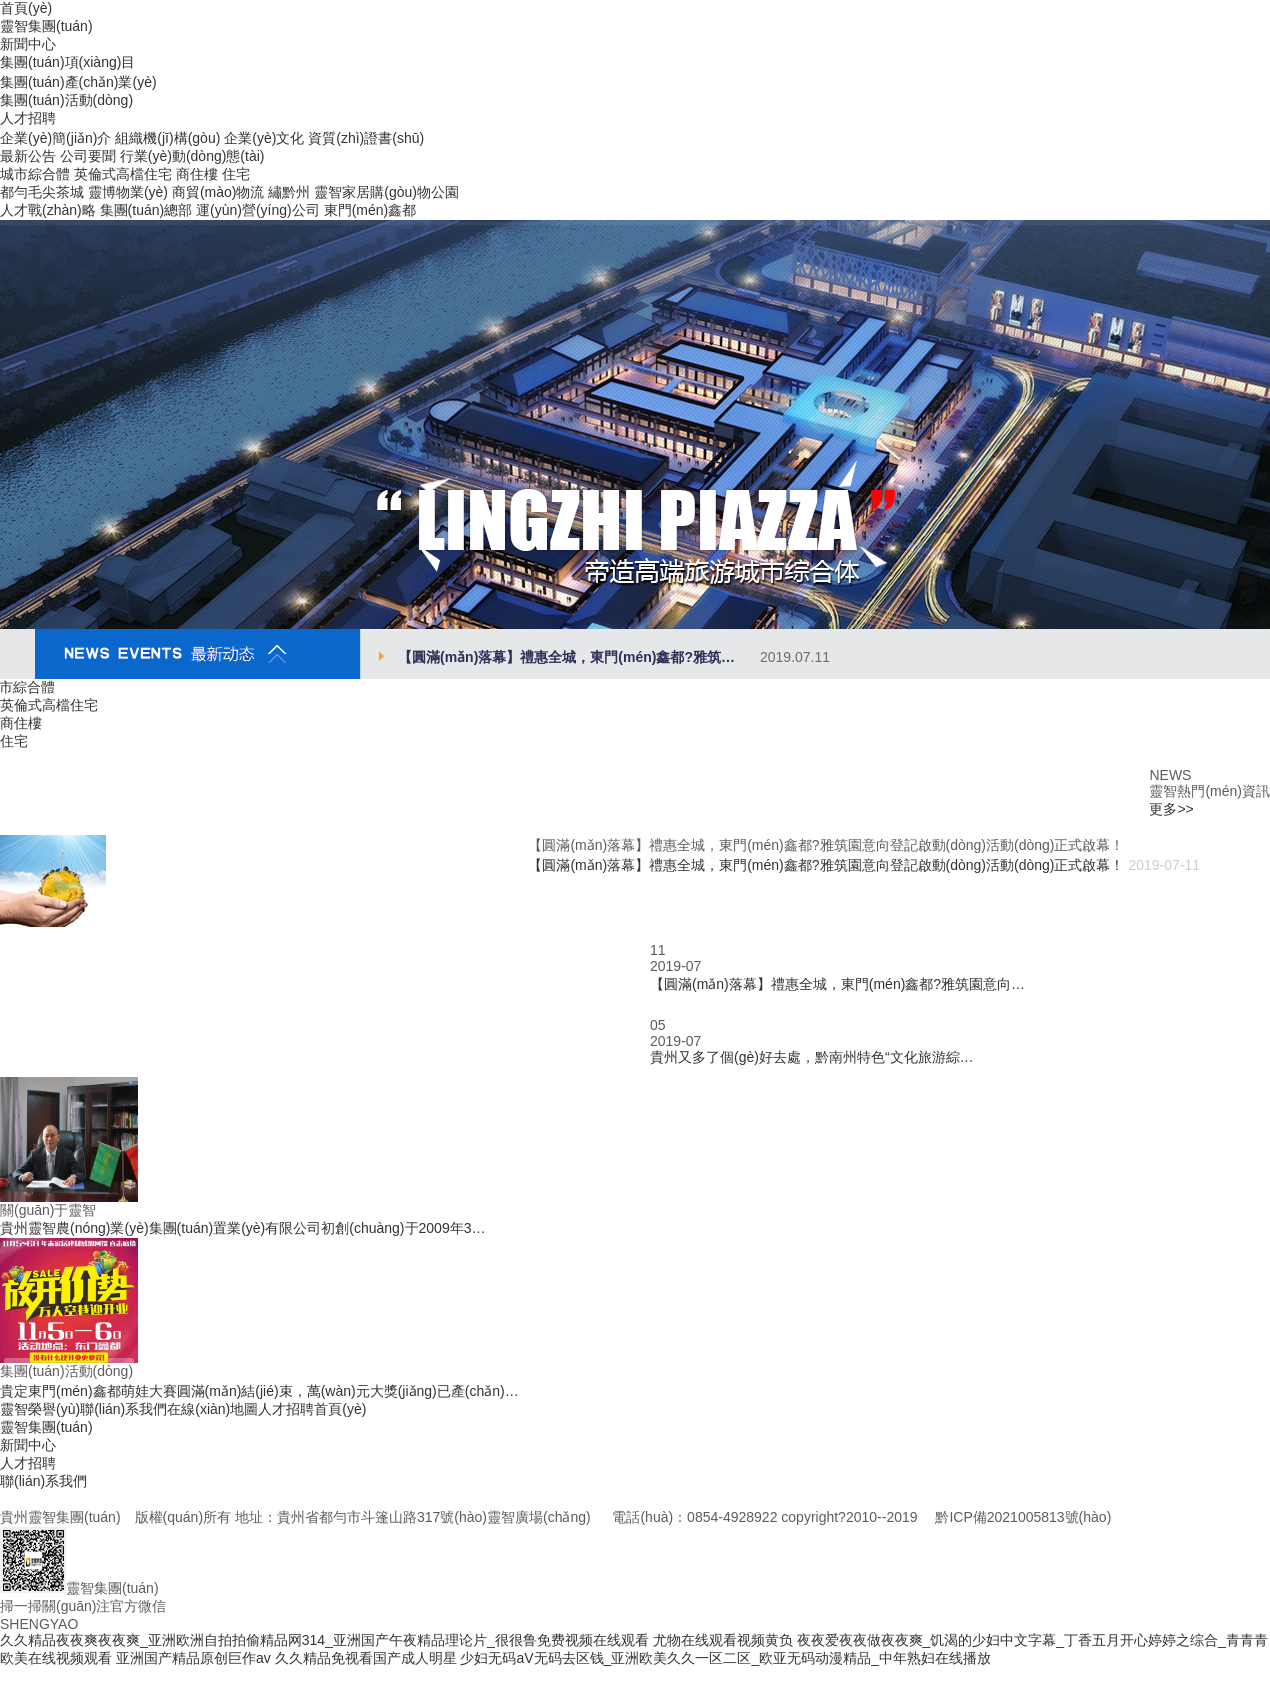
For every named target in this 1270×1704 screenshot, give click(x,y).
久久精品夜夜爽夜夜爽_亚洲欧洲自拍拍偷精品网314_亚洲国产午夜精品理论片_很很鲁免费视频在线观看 (324, 1640)
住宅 (236, 174)
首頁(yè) (340, 1409)
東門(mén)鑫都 (370, 210)
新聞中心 (28, 1445)
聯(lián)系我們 (123, 1409)
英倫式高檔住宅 (123, 174)
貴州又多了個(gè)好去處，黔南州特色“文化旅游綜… (812, 1057)
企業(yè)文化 (264, 138)
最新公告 (28, 156)
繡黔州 (289, 192)
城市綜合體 (35, 174)
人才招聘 (286, 1409)
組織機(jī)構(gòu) (167, 138)
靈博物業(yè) (128, 192)
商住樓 (197, 174)
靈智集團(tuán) (46, 1427)
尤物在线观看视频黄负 (723, 1640)
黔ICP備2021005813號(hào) (1023, 1517)
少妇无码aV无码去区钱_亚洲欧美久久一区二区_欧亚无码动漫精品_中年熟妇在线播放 (725, 1658)
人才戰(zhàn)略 (48, 210)
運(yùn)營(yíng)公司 (258, 210)
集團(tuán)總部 (146, 210)
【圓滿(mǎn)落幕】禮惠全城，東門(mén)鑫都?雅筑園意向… (837, 984)
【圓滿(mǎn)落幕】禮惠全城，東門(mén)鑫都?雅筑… (614, 657)
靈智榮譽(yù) (40, 1409)
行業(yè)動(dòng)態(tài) (192, 156)
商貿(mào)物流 (218, 192)
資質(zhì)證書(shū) (366, 138)
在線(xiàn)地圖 (212, 1409)
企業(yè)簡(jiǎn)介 (55, 138)
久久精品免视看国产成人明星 (366, 1658)
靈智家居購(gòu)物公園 (386, 192)
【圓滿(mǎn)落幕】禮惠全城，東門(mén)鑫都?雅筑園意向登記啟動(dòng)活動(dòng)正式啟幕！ (826, 865)
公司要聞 (88, 156)
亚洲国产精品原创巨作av (193, 1658)
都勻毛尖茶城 (42, 192)
